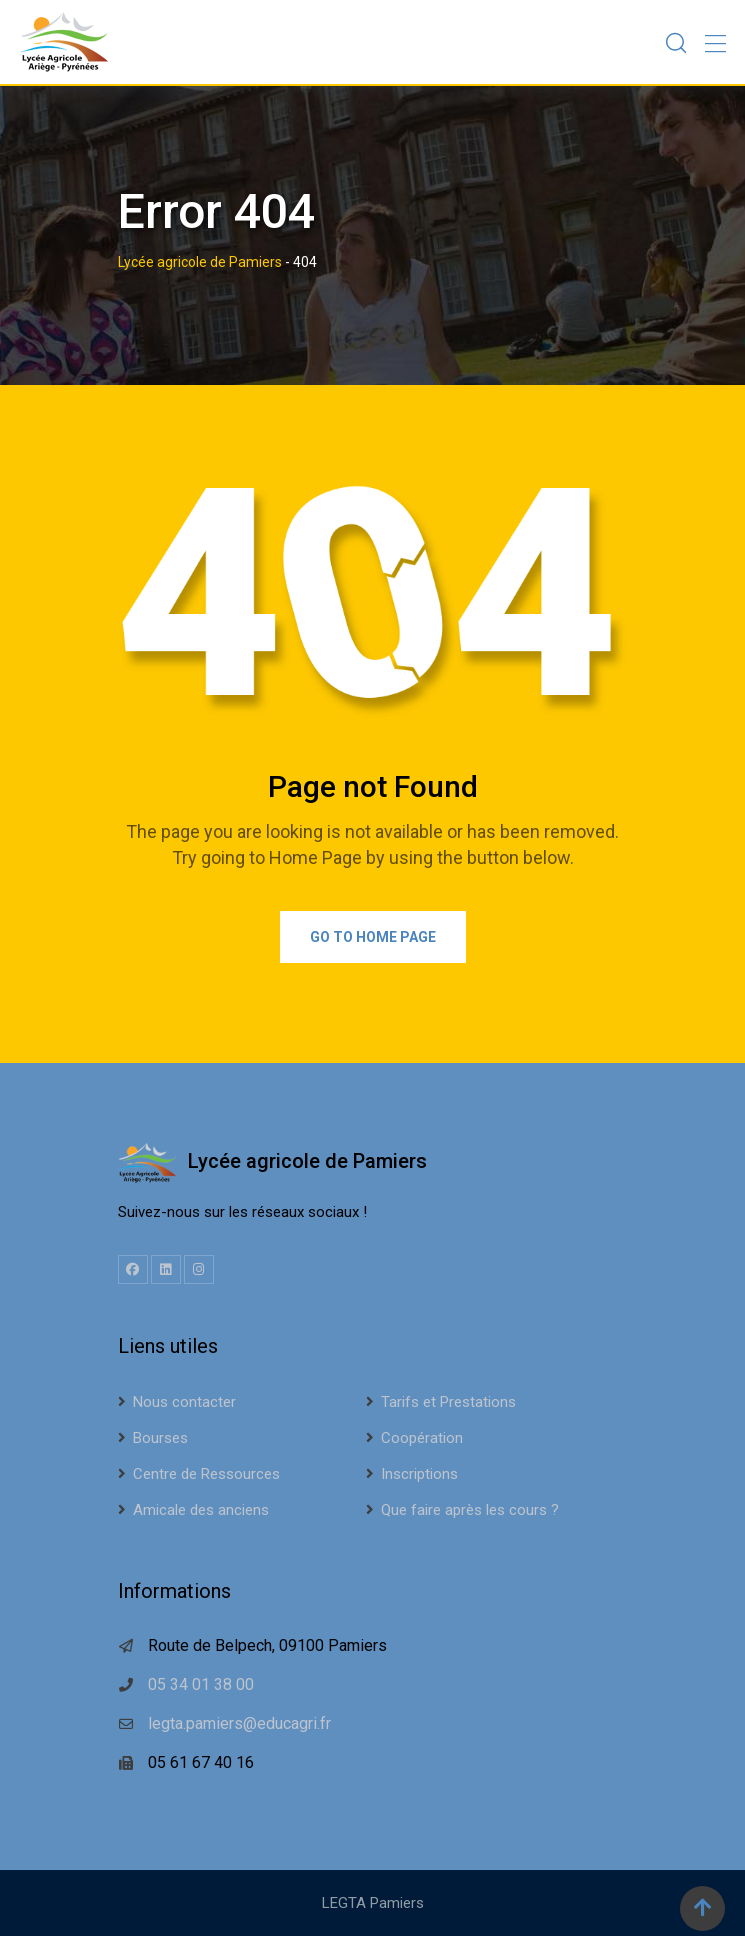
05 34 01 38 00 (201, 1684)
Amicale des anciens (201, 1510)
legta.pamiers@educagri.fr (239, 1723)
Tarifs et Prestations (448, 1402)
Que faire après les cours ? (470, 1510)
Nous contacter (184, 1402)
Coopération (422, 1438)
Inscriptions (419, 1474)
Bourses (160, 1438)
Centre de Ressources (206, 1474)
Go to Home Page (373, 937)
